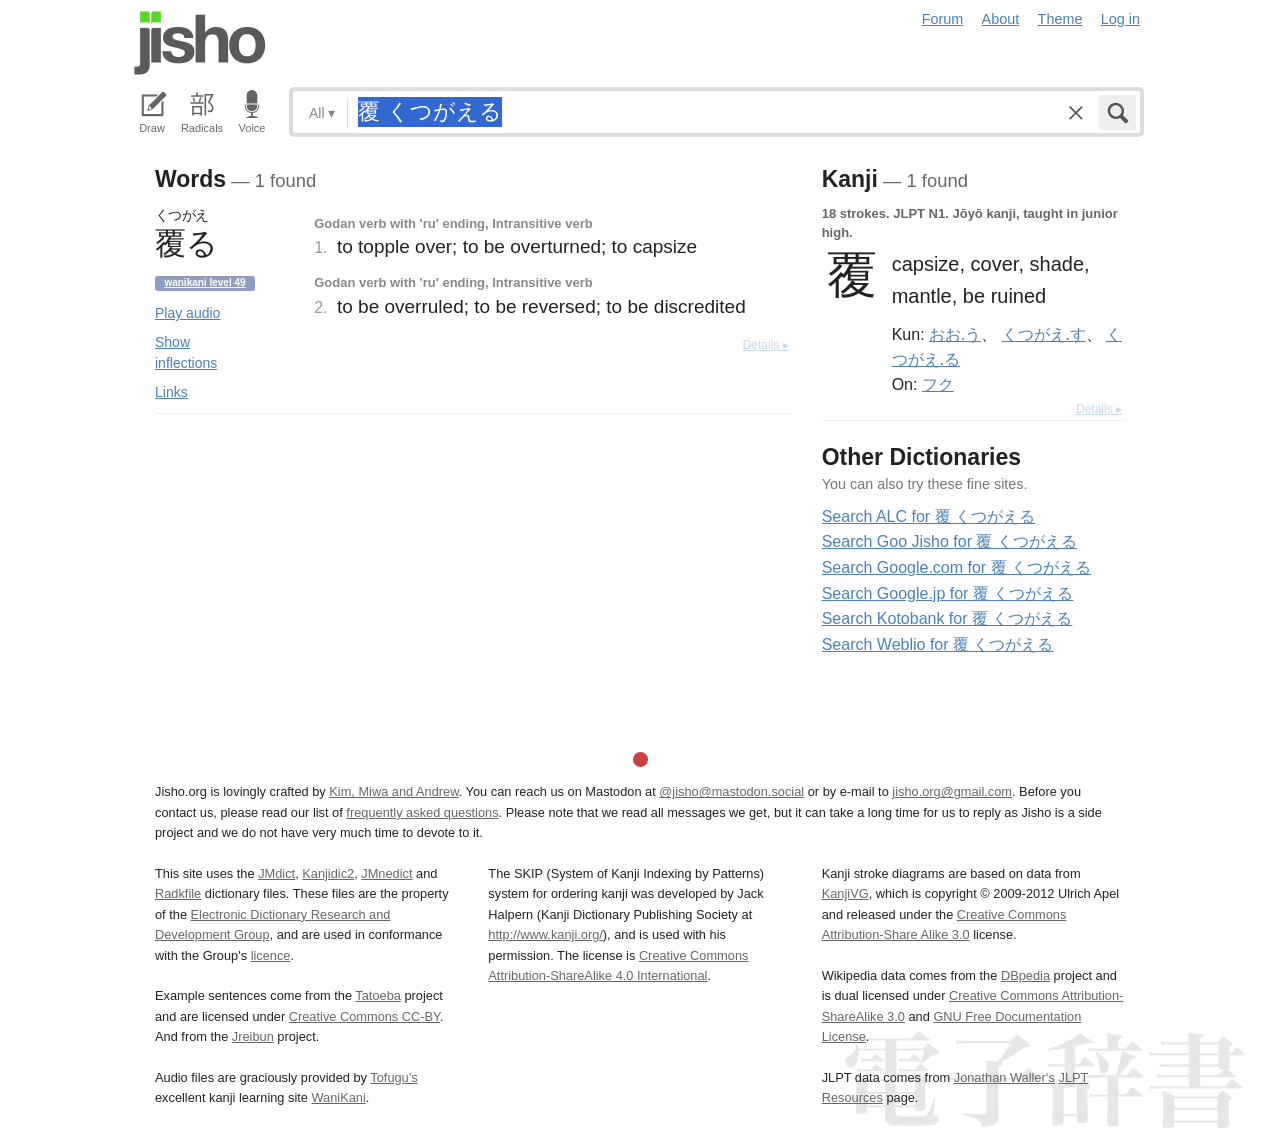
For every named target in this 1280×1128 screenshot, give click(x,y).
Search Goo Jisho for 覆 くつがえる (949, 541)
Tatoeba (378, 995)
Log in (1120, 19)
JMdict (276, 873)
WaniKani (339, 1097)
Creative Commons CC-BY (364, 1016)
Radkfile (178, 893)
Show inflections (186, 352)
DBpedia (1025, 975)
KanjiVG (845, 893)
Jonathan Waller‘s (1004, 1077)
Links (171, 392)
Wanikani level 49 (204, 282)
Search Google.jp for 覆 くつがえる (948, 593)
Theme (1060, 19)
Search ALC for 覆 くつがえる (928, 516)
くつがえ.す (1044, 334)
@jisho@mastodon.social (731, 791)
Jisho (200, 43)
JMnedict (386, 873)
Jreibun (253, 1036)
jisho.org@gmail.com (952, 791)
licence (271, 955)
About (1001, 19)
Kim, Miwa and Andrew (393, 791)
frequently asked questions (422, 812)
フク (938, 384)
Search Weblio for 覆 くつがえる (938, 644)
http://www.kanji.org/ (545, 934)
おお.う (955, 334)
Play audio (187, 313)
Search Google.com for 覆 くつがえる (956, 567)
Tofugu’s (393, 1077)
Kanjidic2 (328, 873)
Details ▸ (766, 345)
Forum (943, 19)
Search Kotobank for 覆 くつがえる (947, 618)
